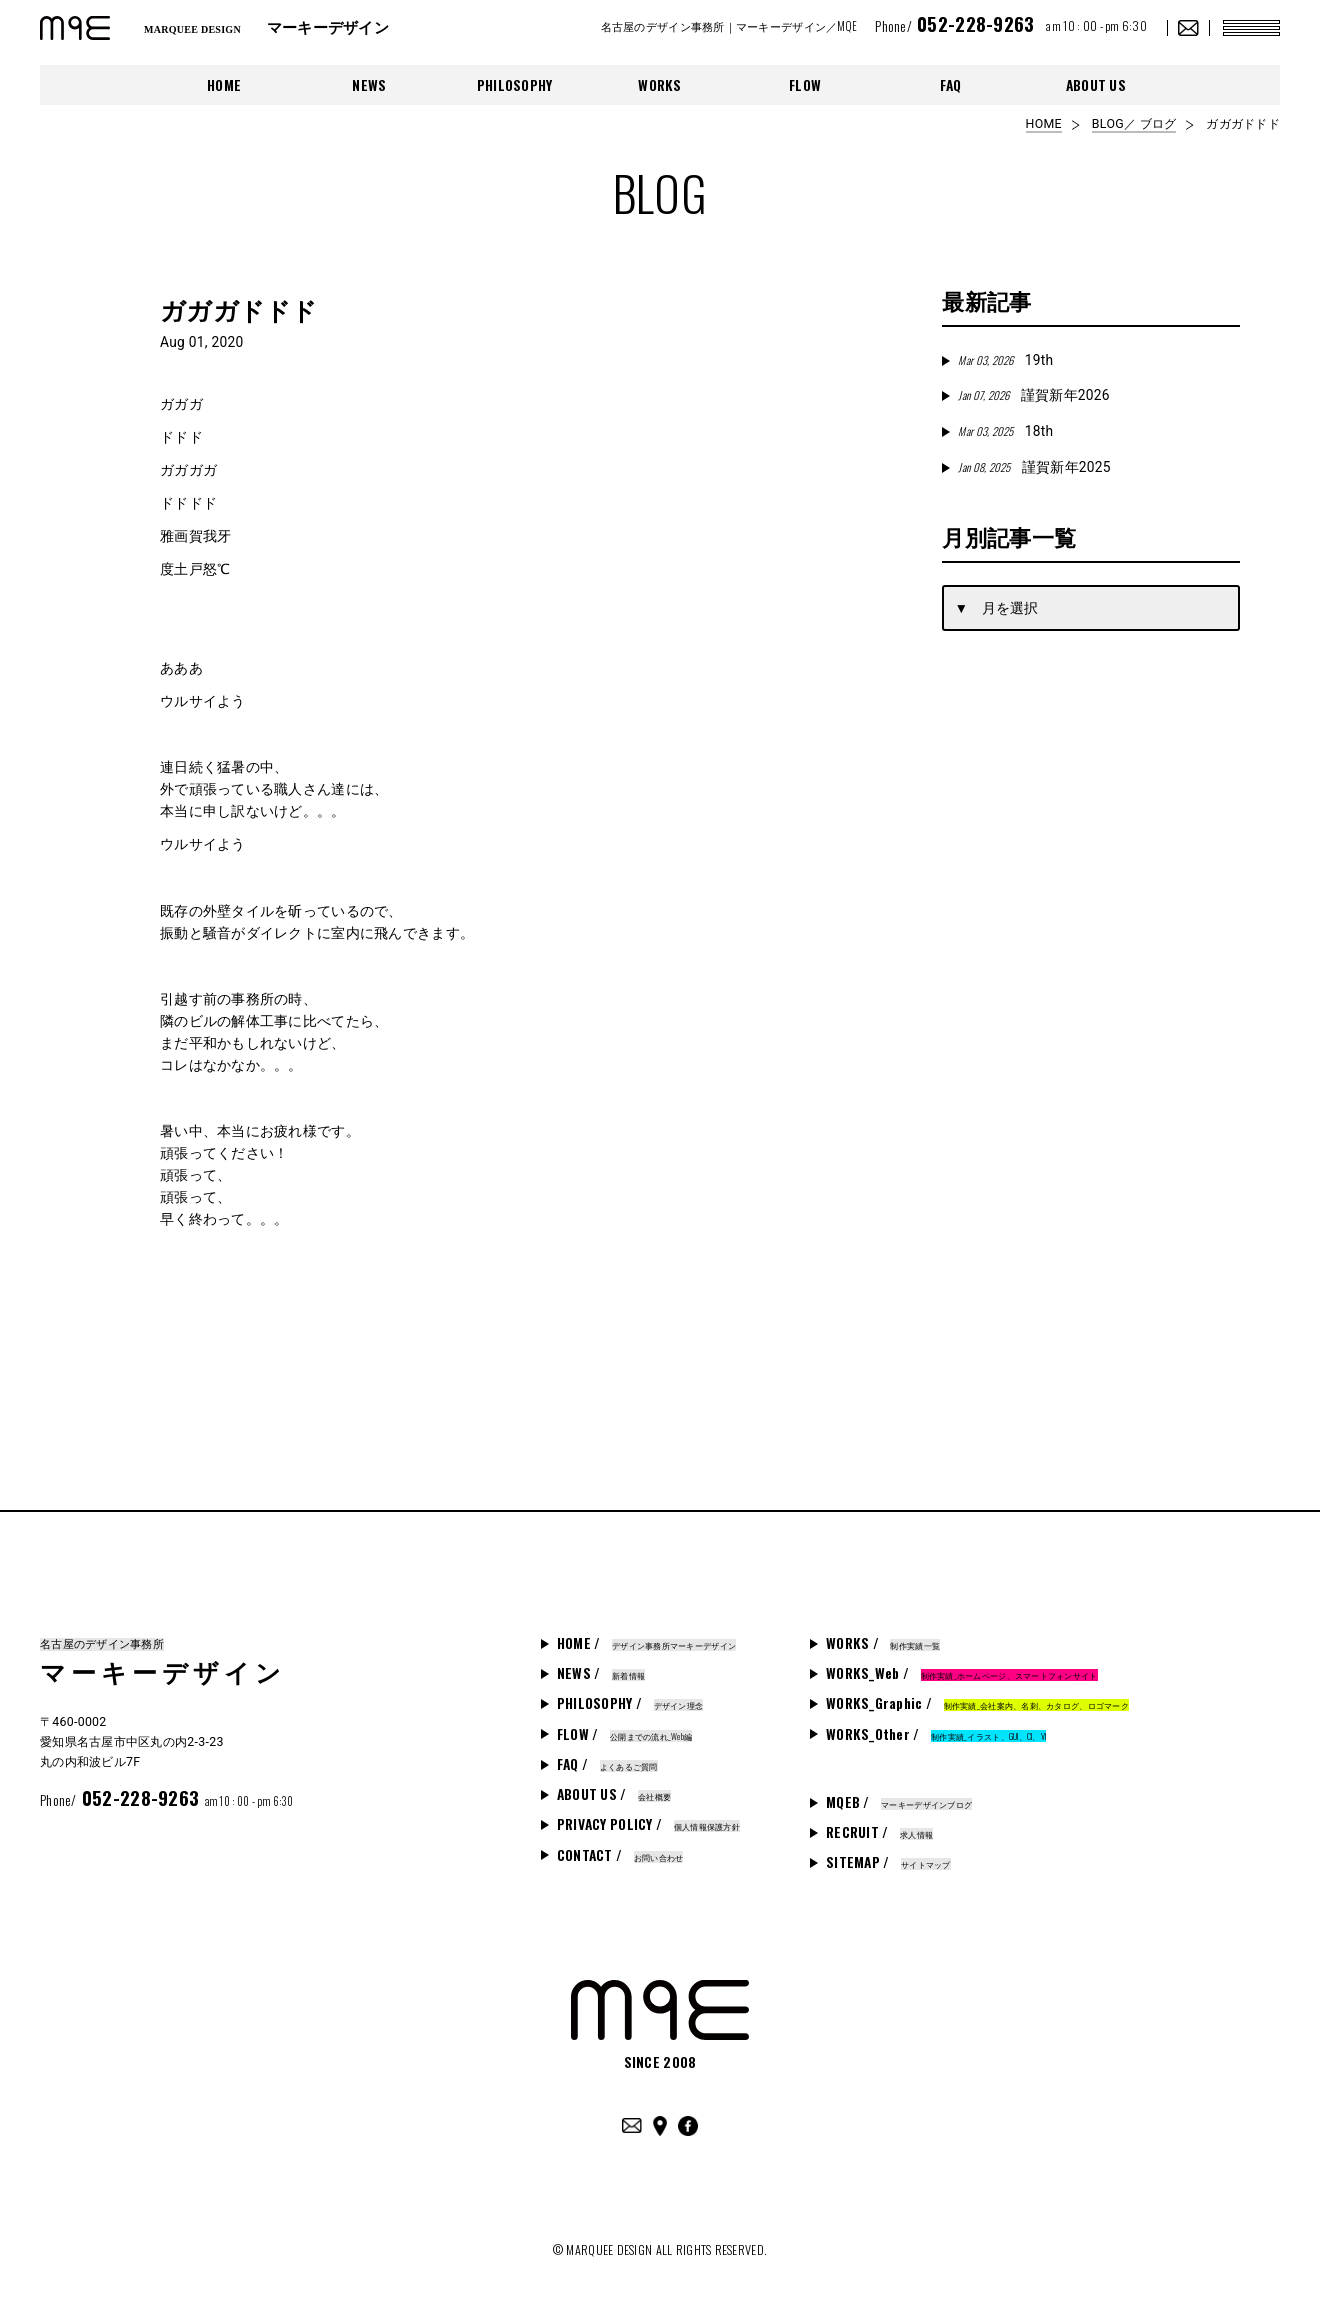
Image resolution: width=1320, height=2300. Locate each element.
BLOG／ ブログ (1134, 124)
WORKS (659, 85)
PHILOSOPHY (515, 85)
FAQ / (607, 1764)
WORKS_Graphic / (977, 1703)
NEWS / (601, 1673)
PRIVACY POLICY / (648, 1824)
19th (1005, 360)
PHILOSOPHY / (630, 1703)
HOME (224, 85)
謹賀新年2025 (1034, 467)
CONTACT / (620, 1855)
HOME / (646, 1643)
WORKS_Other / (936, 1734)
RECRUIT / (879, 1832)
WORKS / (883, 1643)
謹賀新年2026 (1033, 395)
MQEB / (899, 1802)
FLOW (805, 85)
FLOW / (625, 1734)
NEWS (369, 85)
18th (1005, 431)
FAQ (951, 85)
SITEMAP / (888, 1862)
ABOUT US (1096, 85)
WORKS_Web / (962, 1673)
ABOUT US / (614, 1794)
